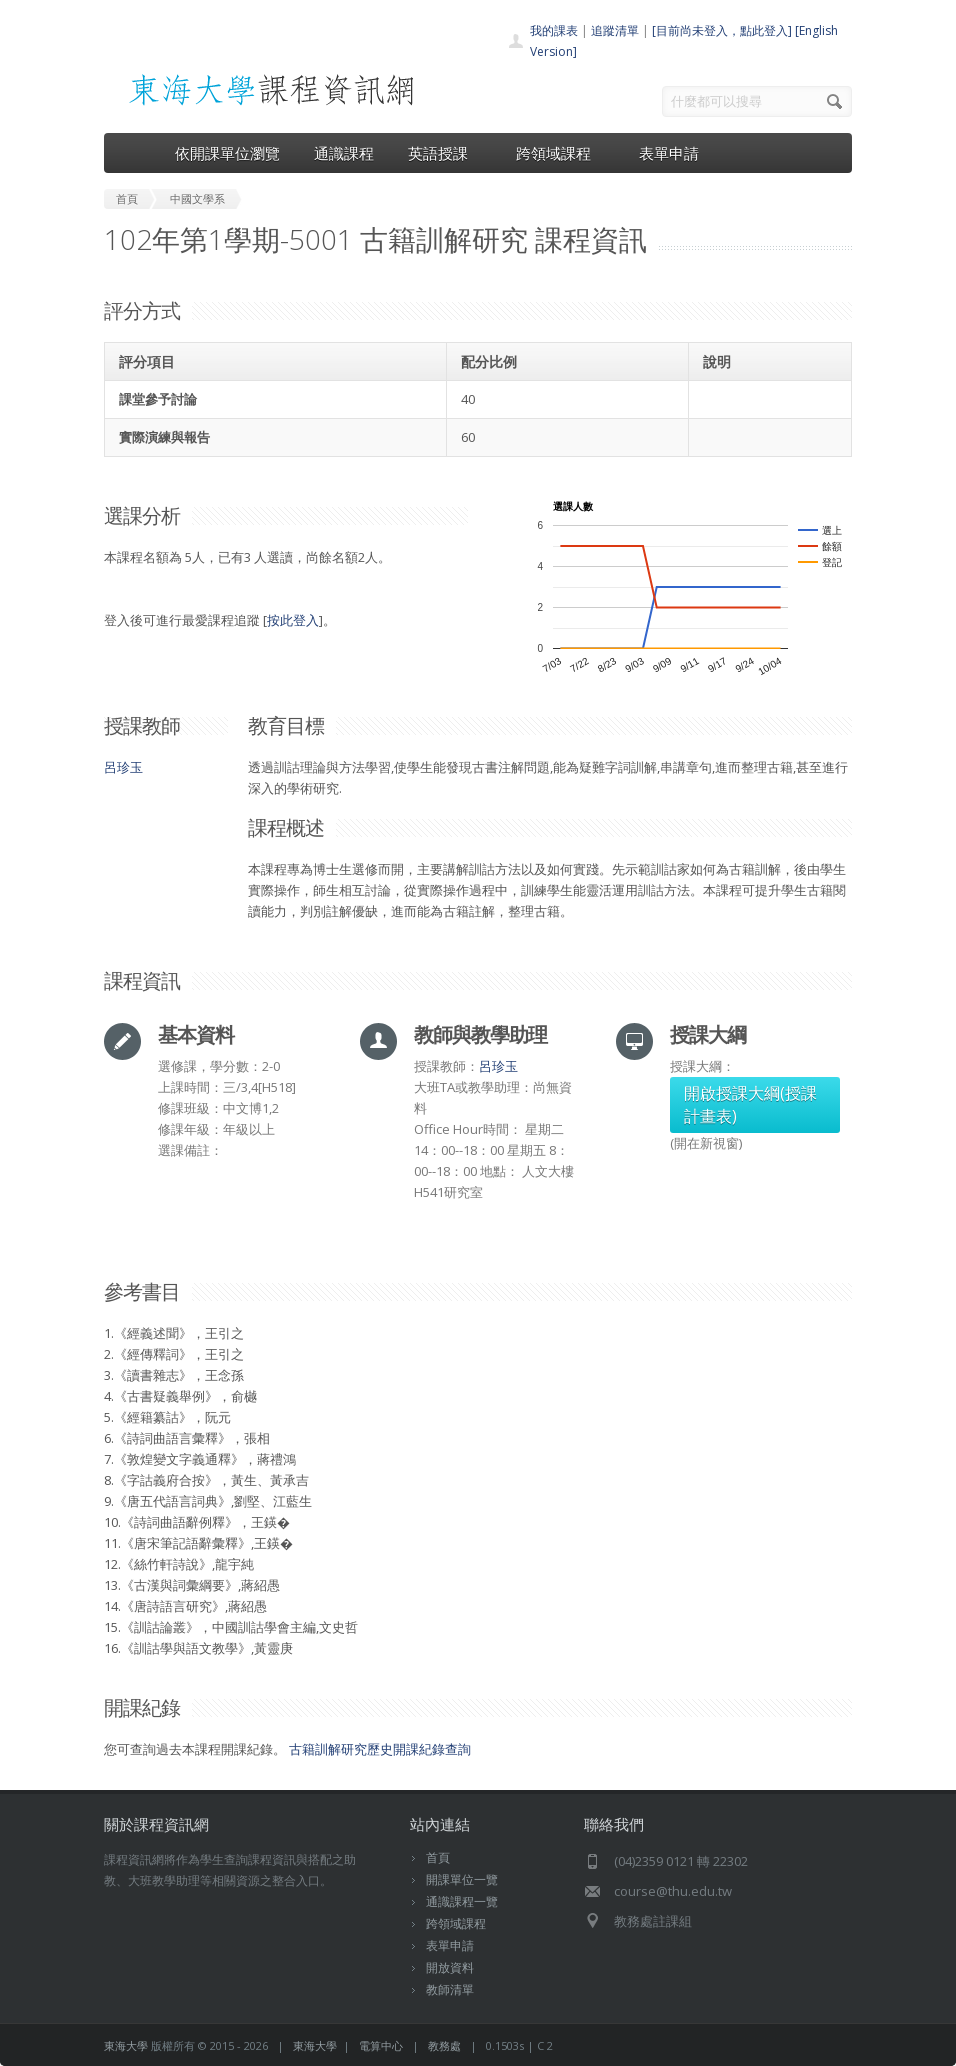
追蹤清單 (615, 30)
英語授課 (445, 153)
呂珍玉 (123, 767)
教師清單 (450, 1989)
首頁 (438, 1857)
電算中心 (381, 2045)
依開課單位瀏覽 (227, 153)
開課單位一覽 (462, 1879)
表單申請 (669, 153)
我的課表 (554, 30)
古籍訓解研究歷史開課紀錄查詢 (380, 1749)
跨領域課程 (560, 153)
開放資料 (450, 1967)
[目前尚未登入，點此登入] (722, 30)
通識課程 (344, 153)
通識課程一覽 (462, 1901)
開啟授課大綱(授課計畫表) (750, 1104)
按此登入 (293, 620)
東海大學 (126, 2045)
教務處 (444, 2045)
